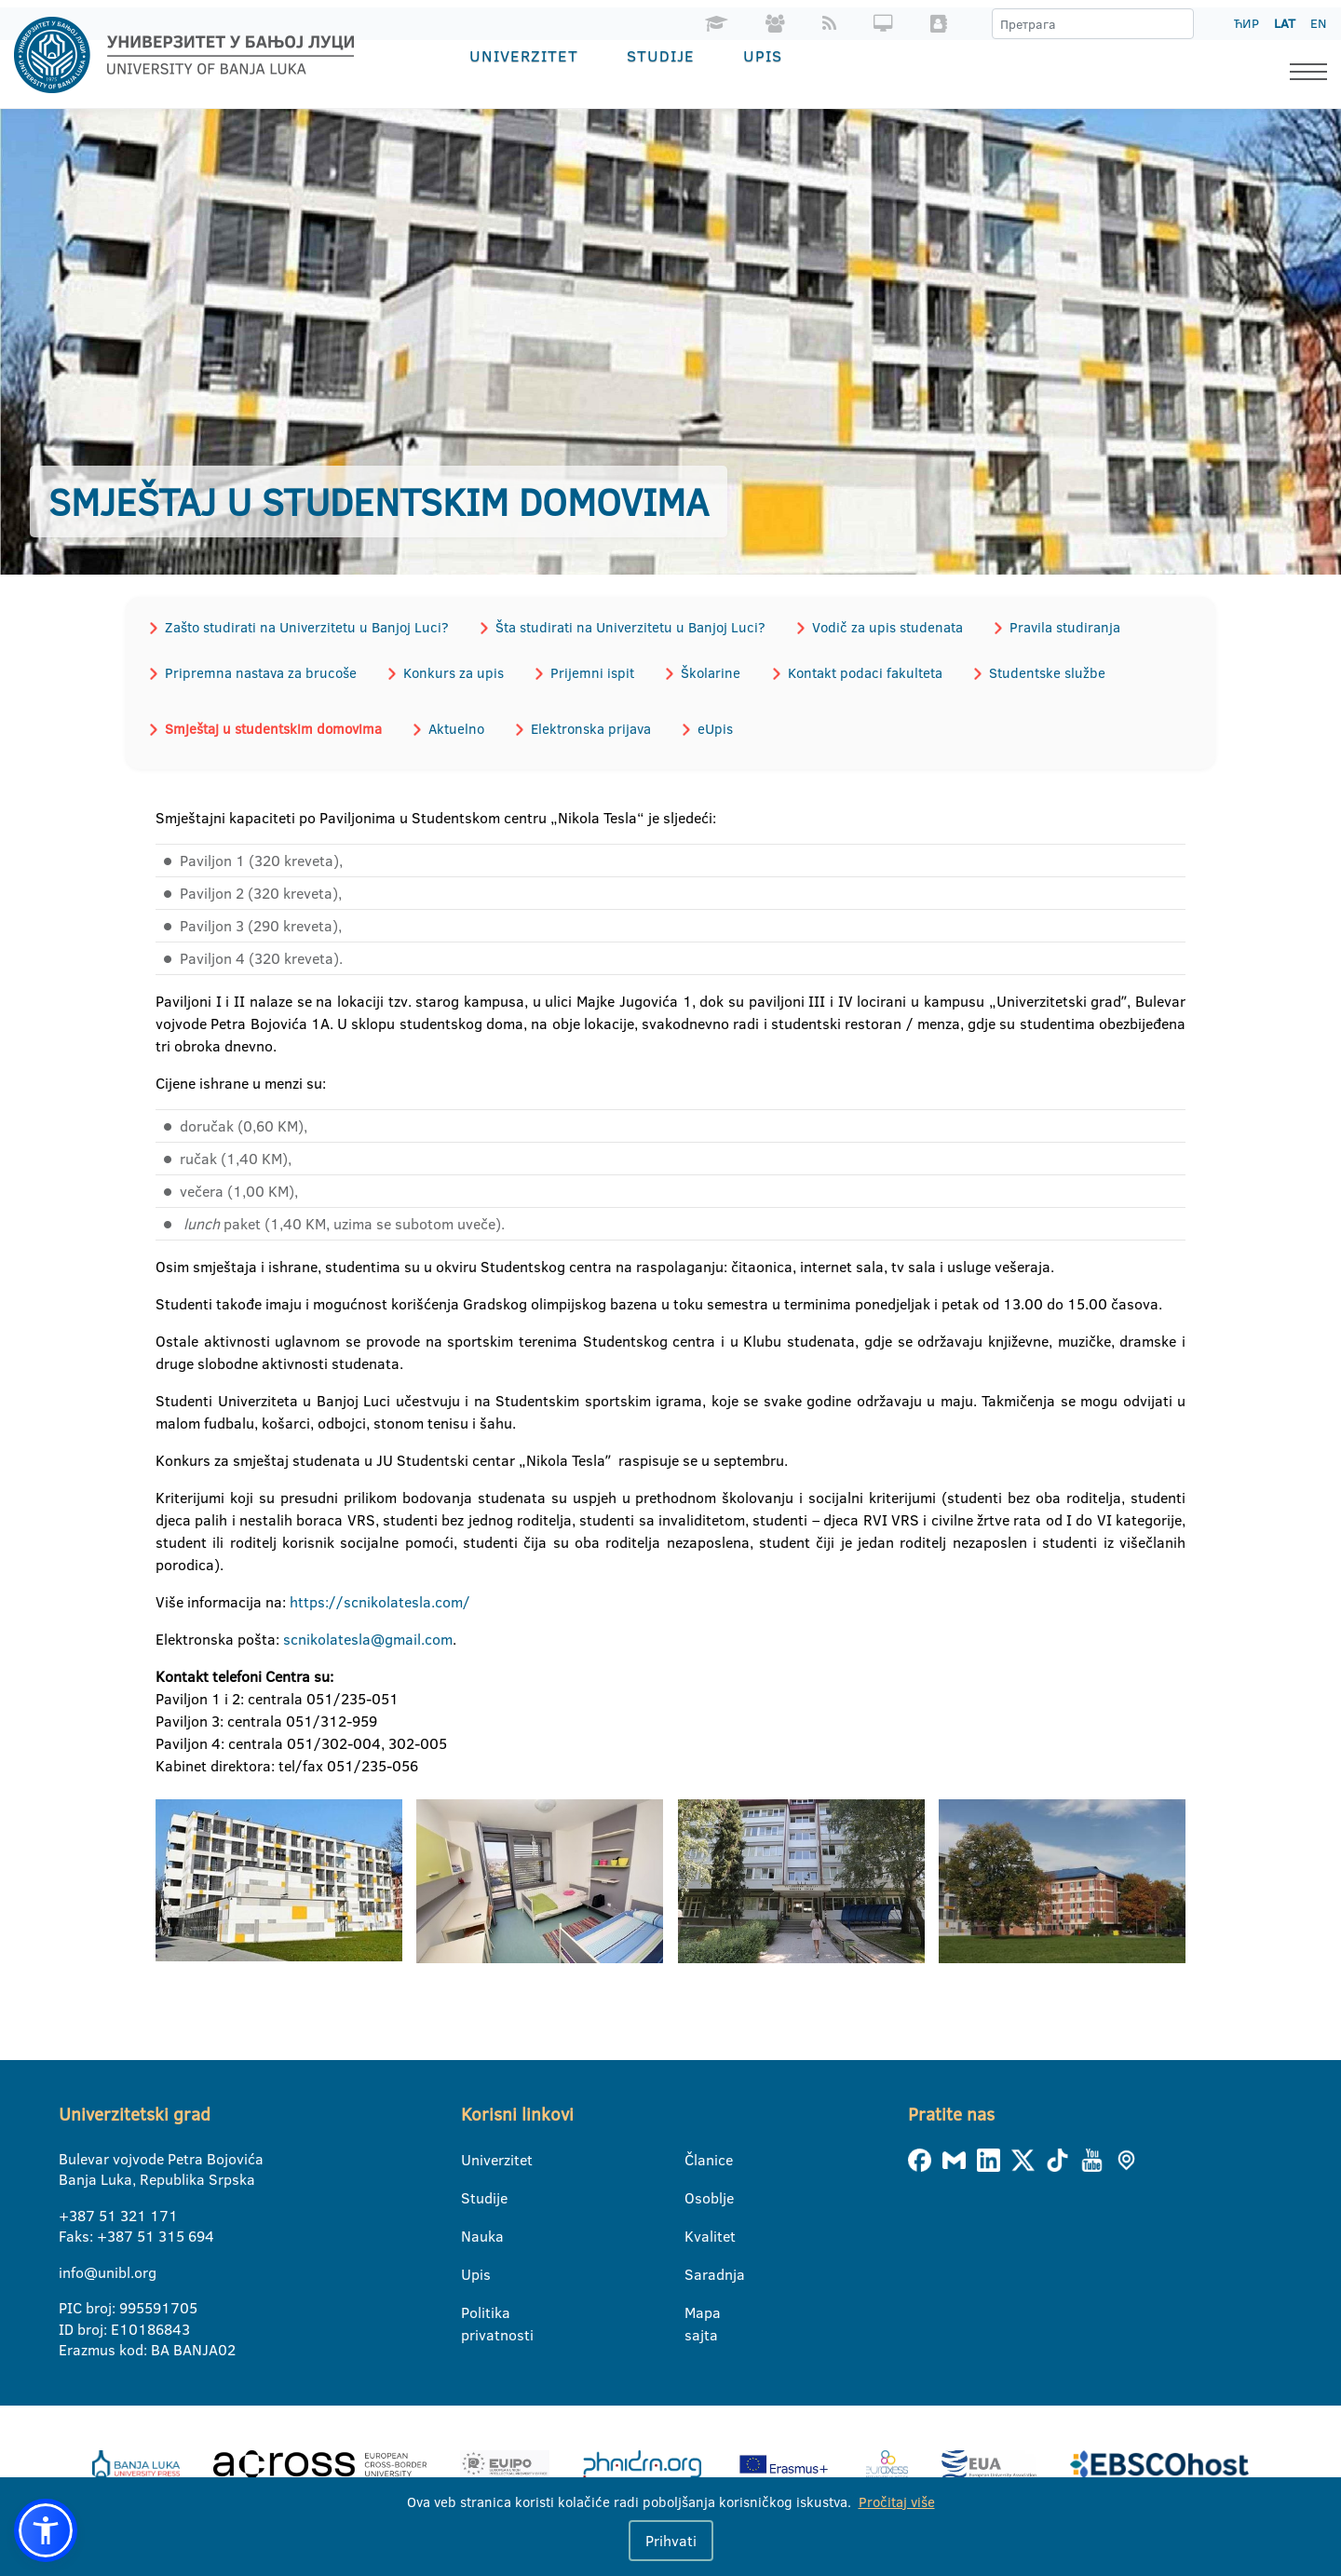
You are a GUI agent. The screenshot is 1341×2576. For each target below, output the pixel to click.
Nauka (472, 2234)
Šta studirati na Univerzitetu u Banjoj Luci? (629, 626)
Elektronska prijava (588, 727)
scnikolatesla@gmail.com (368, 1637)
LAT (1284, 23)
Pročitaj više (897, 2502)
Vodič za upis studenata (884, 626)
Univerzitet (523, 55)
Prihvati (671, 2540)
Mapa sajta (696, 2311)
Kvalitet (696, 2234)
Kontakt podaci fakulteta (859, 672)
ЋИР (1246, 23)
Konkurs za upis (451, 672)
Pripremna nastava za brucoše (260, 672)
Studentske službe (1040, 672)
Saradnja (696, 2272)
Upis (762, 55)
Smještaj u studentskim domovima (272, 727)
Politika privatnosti (472, 2311)
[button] (46, 2530)
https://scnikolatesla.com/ (380, 1600)
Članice (696, 2158)
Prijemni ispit (589, 672)
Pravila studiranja (1061, 626)
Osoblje (696, 2196)
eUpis (711, 727)
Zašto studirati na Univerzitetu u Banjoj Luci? (306, 626)
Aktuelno (454, 727)
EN (1318, 23)
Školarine (707, 672)
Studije (661, 55)
